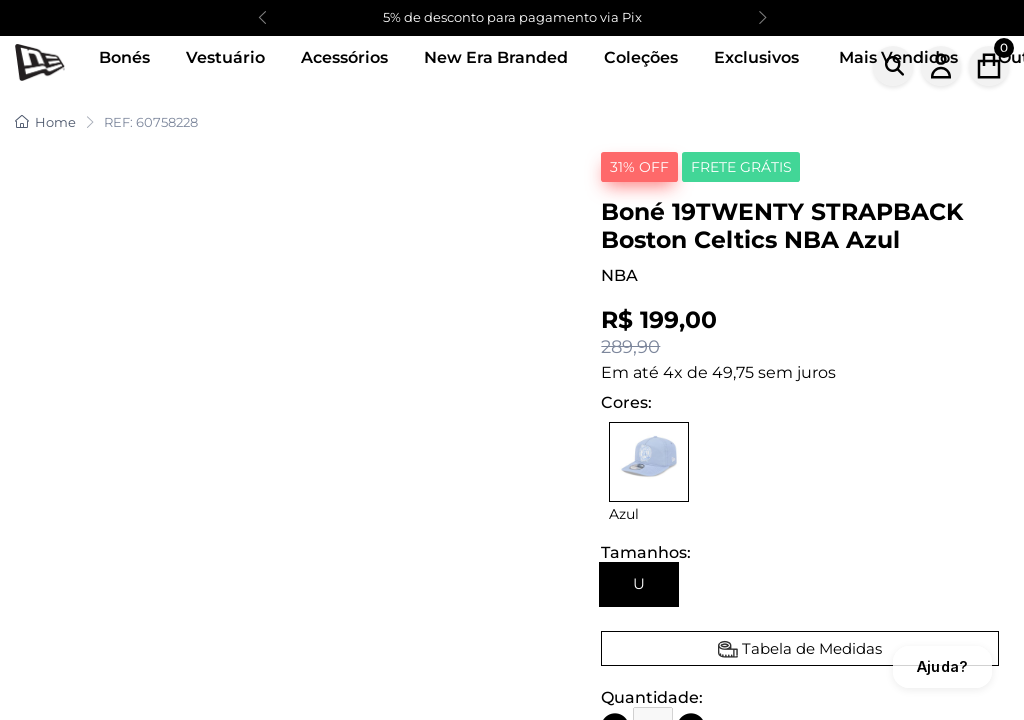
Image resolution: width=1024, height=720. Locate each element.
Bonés (124, 57)
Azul (624, 514)
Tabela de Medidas (812, 648)
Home (45, 122)
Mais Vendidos (898, 57)
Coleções (641, 57)
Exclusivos (756, 57)
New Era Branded (496, 57)
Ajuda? (942, 666)
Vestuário (225, 57)
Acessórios (344, 57)
